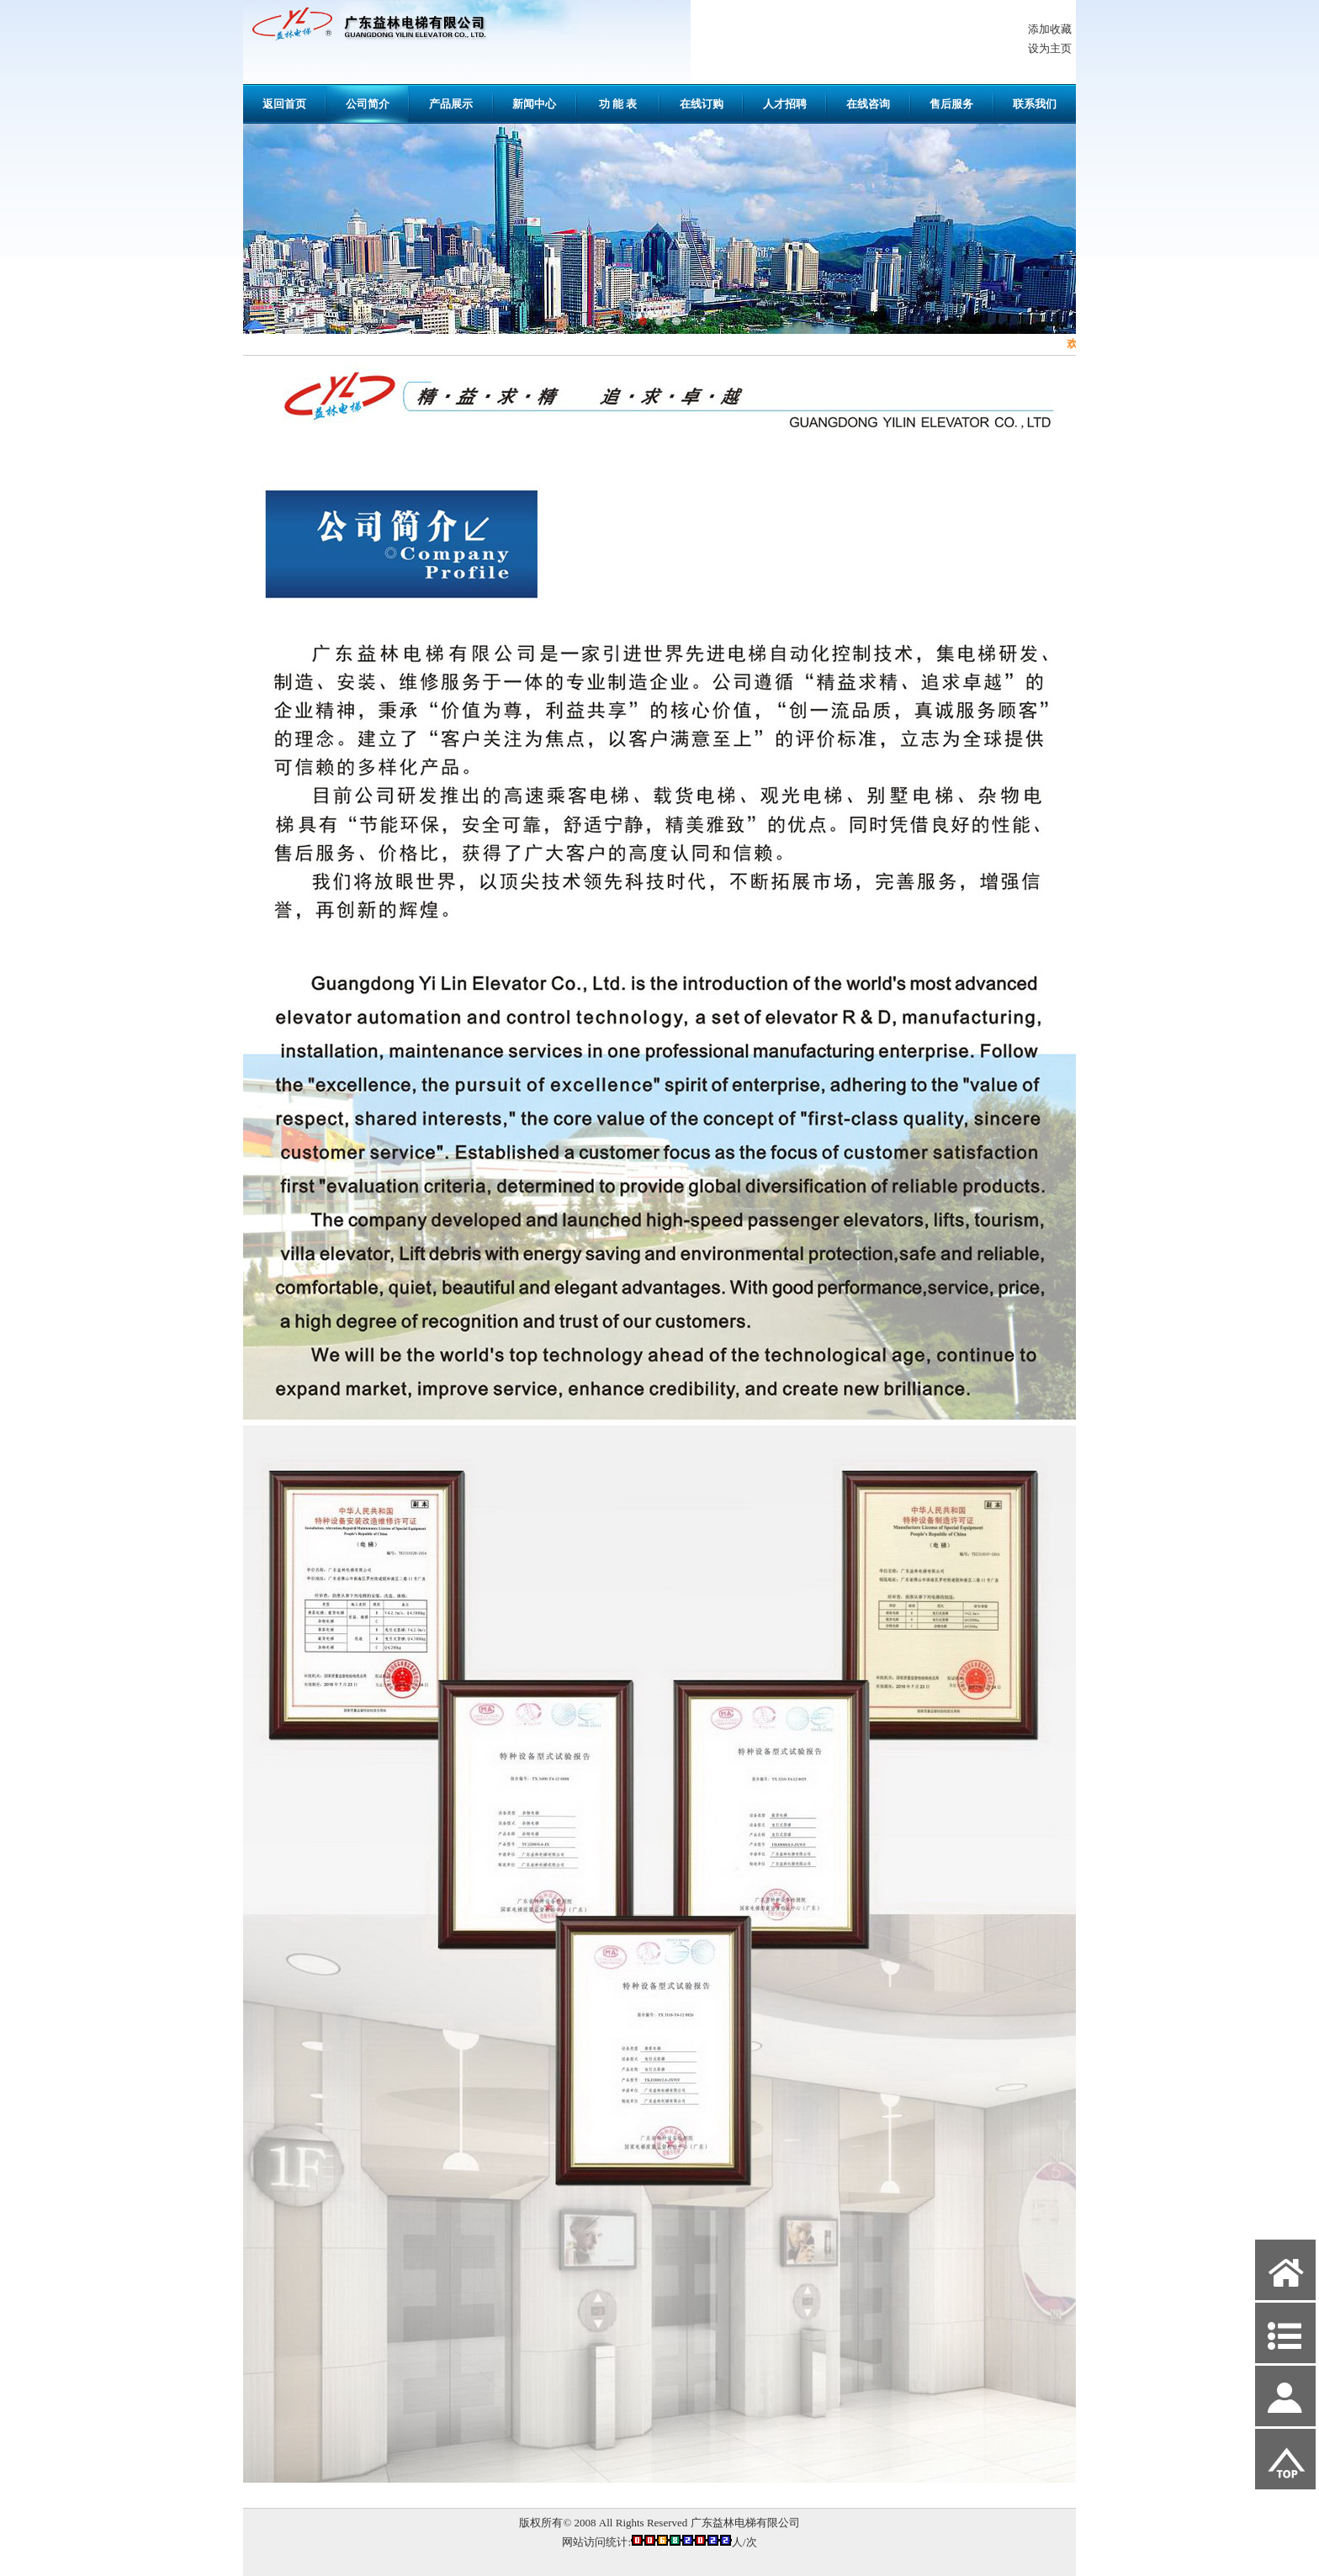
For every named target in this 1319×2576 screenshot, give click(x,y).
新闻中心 (534, 104)
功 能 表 (618, 104)
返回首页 (284, 104)
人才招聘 (785, 104)
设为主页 (1050, 48)
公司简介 (367, 104)
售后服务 (951, 104)
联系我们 (1035, 104)
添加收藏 (1050, 29)
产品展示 (451, 104)
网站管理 (273, 2560)
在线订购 (701, 104)
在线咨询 (868, 104)
